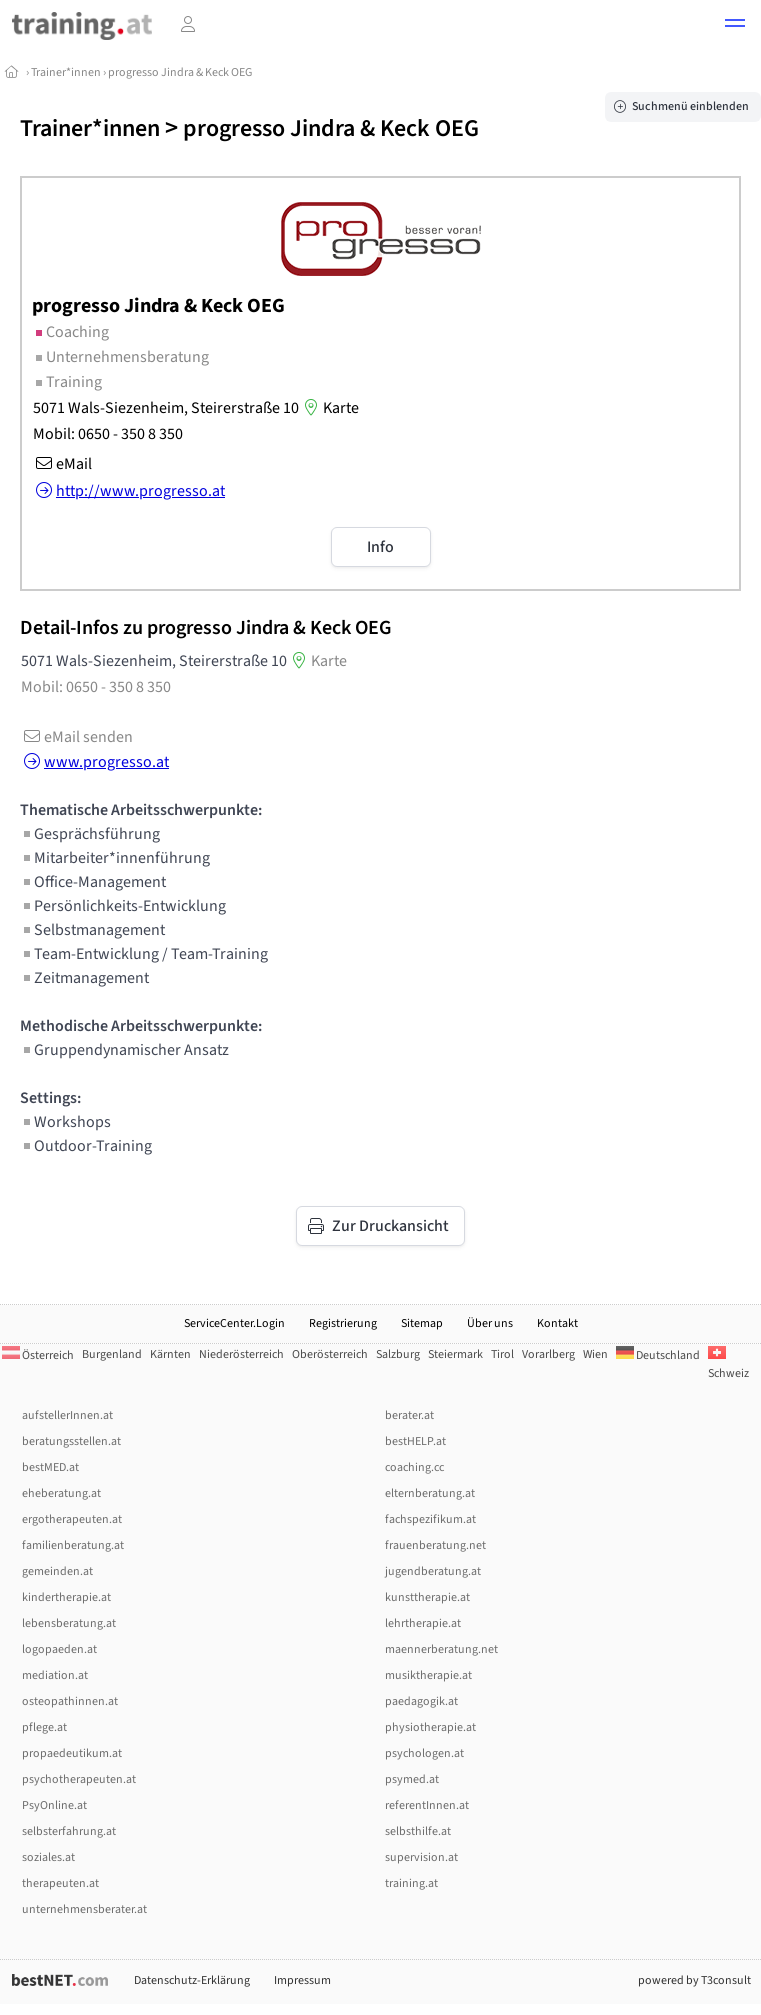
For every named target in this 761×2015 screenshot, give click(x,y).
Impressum (302, 1980)
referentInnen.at (427, 1805)
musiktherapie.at (428, 1675)
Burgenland (112, 1354)
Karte (329, 408)
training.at (411, 1883)
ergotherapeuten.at (72, 1519)
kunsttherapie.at (427, 1597)
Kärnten (170, 1354)
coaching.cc (414, 1467)
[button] (735, 26)
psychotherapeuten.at (79, 1779)
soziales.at (48, 1857)
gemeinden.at (57, 1571)
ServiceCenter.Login (234, 1323)
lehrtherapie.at (423, 1623)
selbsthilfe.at (418, 1831)
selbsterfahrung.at (69, 1831)
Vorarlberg (548, 1354)
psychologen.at (424, 1753)
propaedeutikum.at (72, 1753)
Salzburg (398, 1354)
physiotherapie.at (430, 1727)
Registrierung (343, 1323)
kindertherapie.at (66, 1597)
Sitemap (422, 1323)
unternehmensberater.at (84, 1909)
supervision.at (421, 1857)
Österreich (38, 1355)
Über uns (490, 1323)
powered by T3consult (694, 1980)
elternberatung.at (430, 1493)
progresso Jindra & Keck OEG (180, 72)
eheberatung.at (61, 1493)
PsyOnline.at (54, 1805)
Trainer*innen (66, 72)
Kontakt (557, 1323)
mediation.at (55, 1675)
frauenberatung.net (435, 1545)
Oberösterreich (330, 1354)
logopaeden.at (59, 1649)
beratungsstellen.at (71, 1441)
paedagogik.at (421, 1701)
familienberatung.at (73, 1545)
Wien (595, 1354)
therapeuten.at (60, 1883)
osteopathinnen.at (70, 1701)
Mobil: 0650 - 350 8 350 (108, 434)
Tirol (502, 1354)
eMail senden (76, 737)
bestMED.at (50, 1467)
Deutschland (658, 1355)
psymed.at (412, 1779)
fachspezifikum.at (430, 1519)
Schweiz (728, 1364)
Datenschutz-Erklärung (192, 1980)
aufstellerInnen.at (67, 1415)
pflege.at (44, 1727)
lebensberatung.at (69, 1623)
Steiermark (455, 1354)
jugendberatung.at (433, 1571)
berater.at (409, 1415)
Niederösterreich (241, 1354)
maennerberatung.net (441, 1649)
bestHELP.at (415, 1441)
